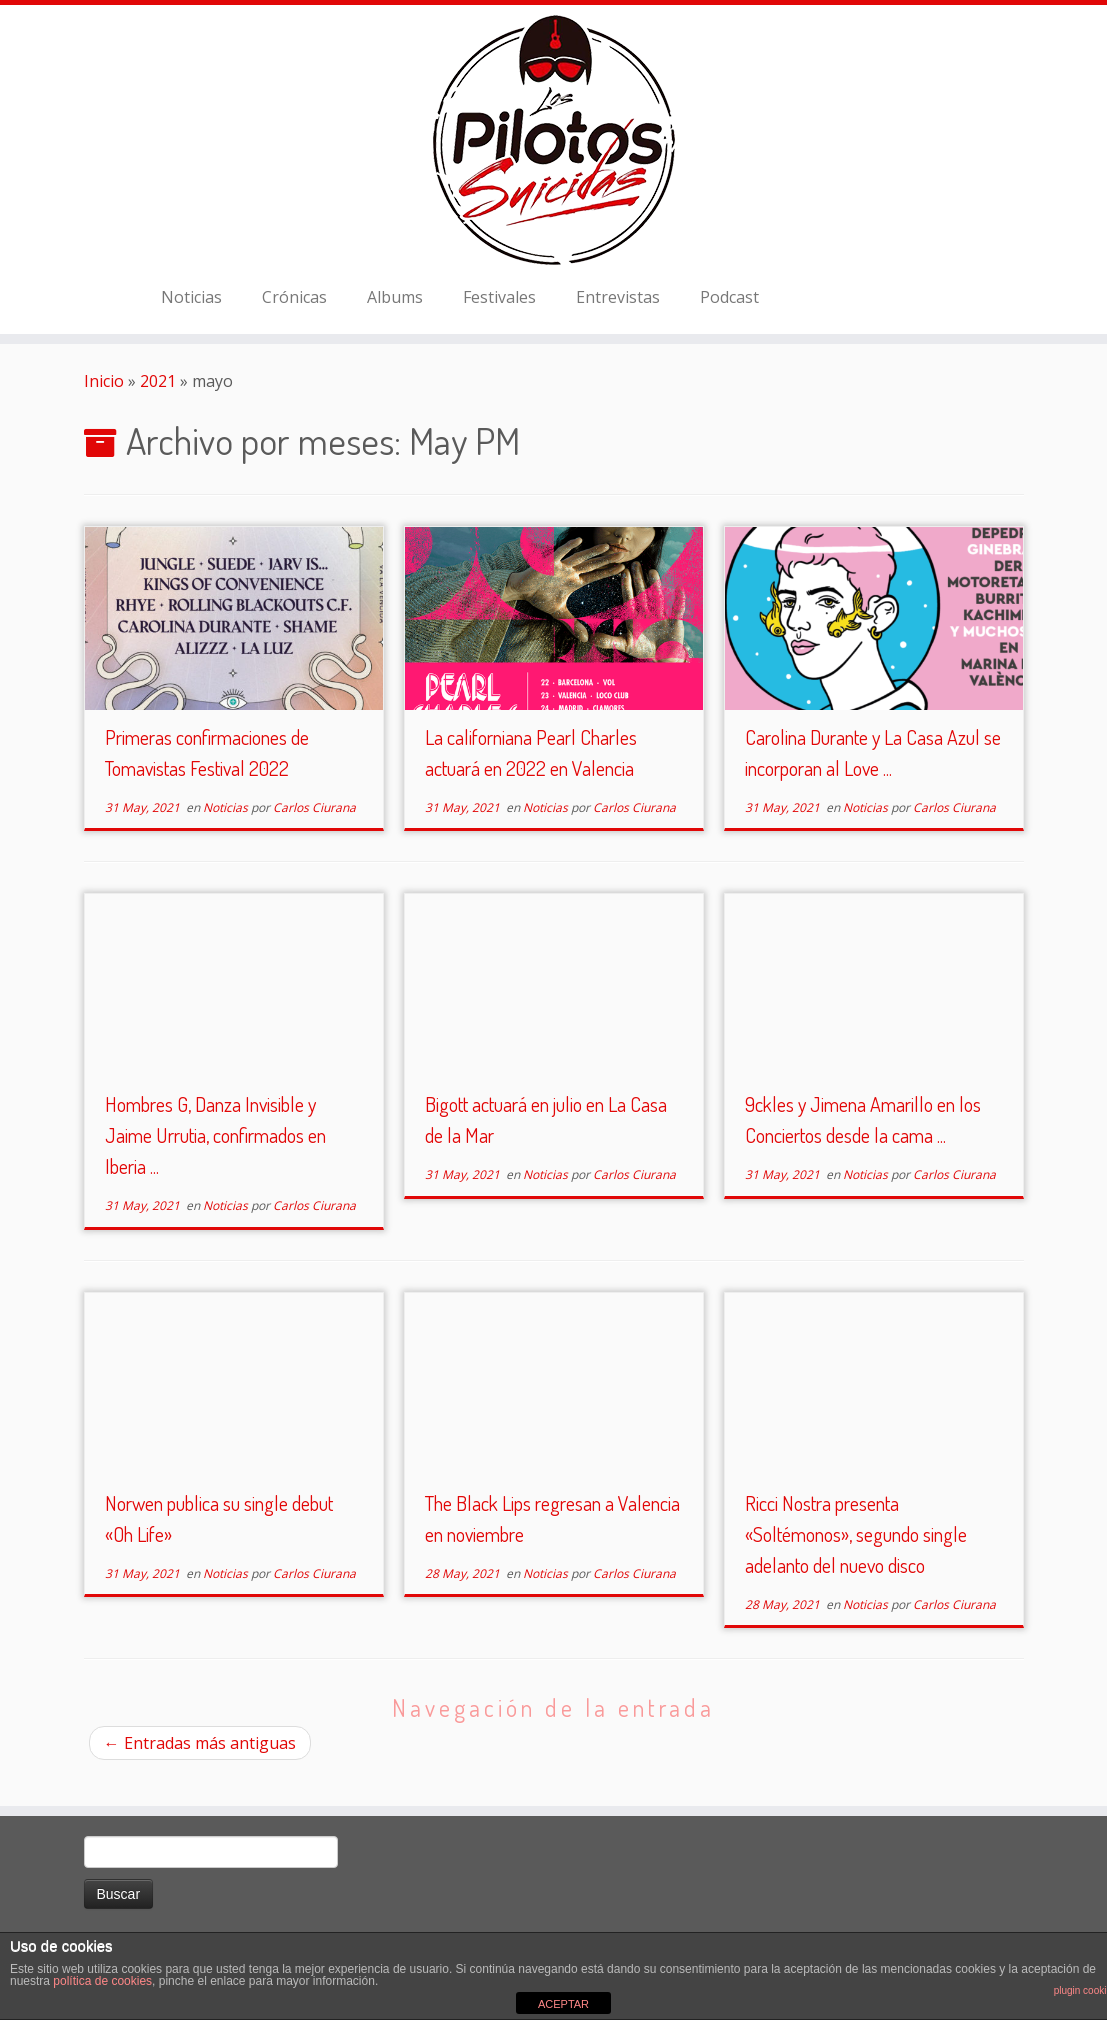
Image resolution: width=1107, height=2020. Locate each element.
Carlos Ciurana (314, 807)
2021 (158, 381)
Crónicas (294, 297)
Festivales (499, 297)
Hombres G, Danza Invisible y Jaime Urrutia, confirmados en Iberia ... (215, 1135)
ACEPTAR (563, 2004)
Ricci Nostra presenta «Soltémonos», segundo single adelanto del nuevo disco (856, 1534)
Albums (395, 297)
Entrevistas (618, 297)
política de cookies (102, 1981)
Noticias (191, 297)
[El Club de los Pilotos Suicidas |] (553, 140)
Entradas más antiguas (200, 1743)
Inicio (104, 381)
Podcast (729, 297)
